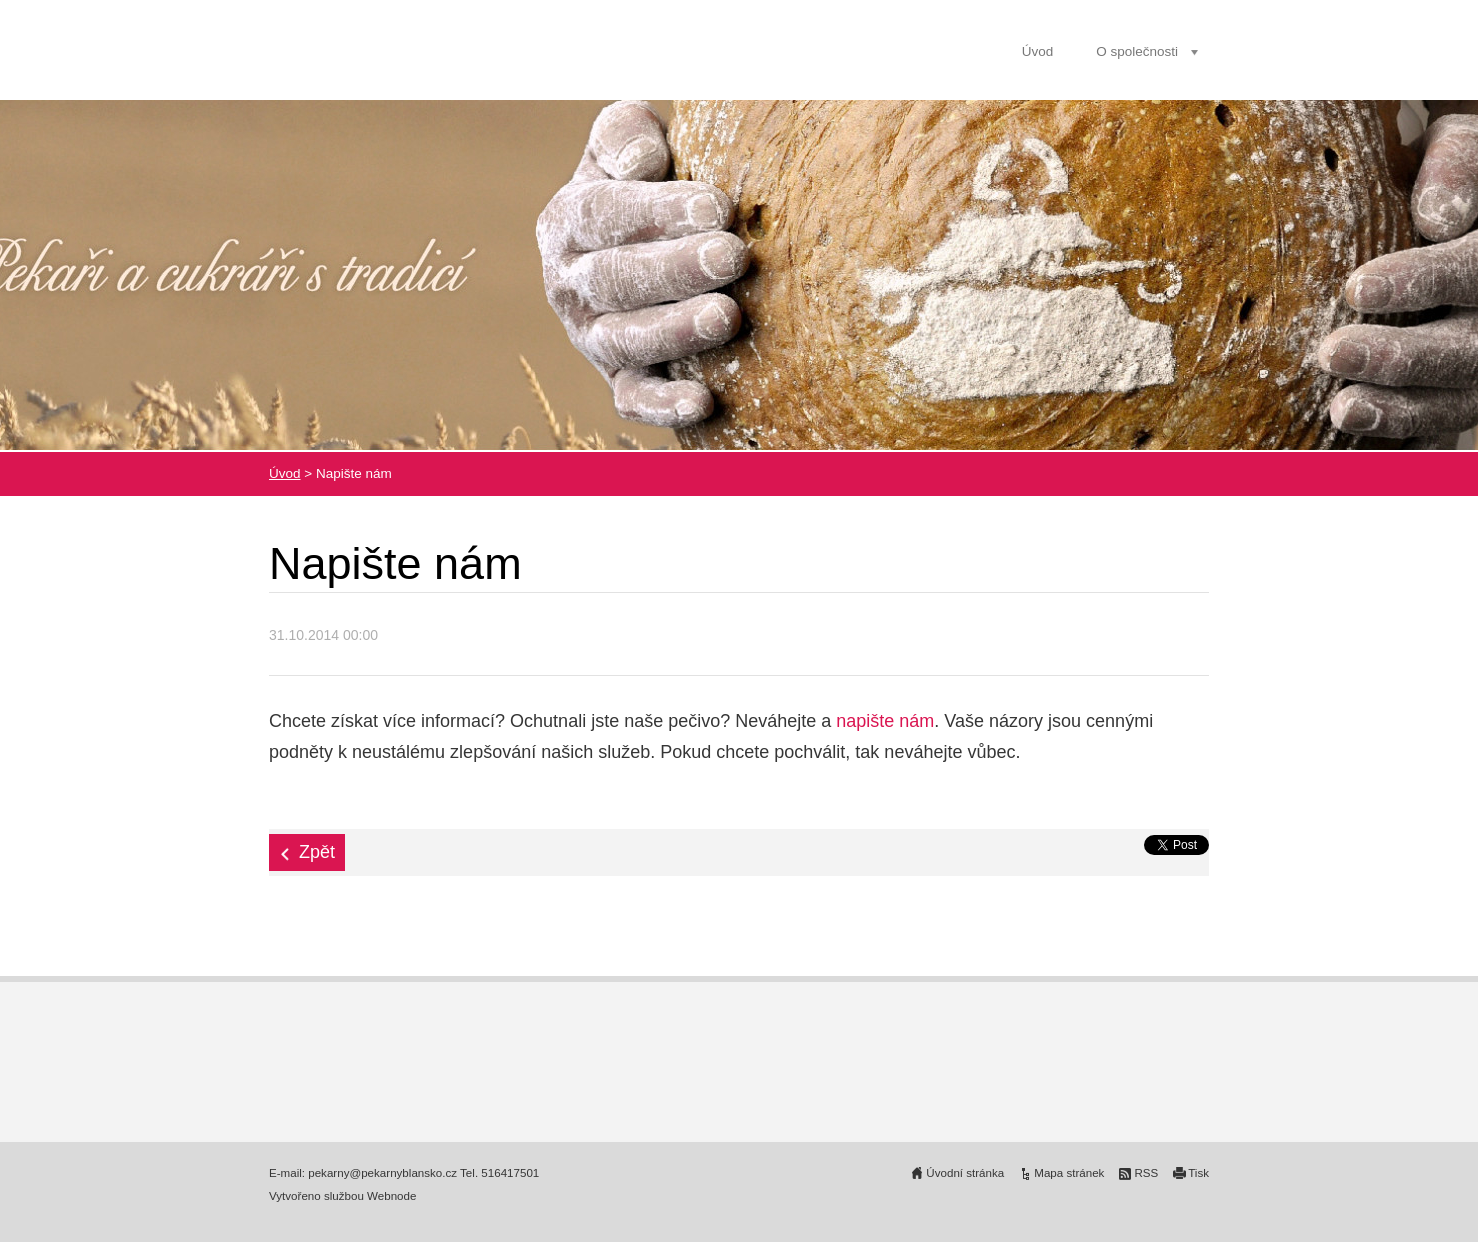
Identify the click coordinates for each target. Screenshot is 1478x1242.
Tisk (1198, 1173)
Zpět (317, 852)
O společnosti (1137, 51)
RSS (1146, 1173)
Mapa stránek (1069, 1173)
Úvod (1038, 51)
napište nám (885, 721)
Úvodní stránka (965, 1173)
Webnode (391, 1196)
